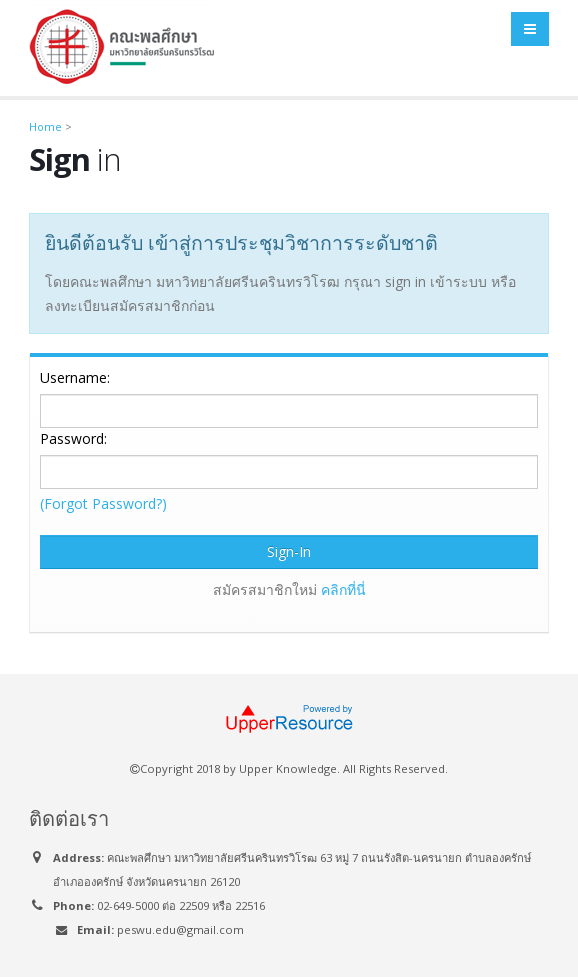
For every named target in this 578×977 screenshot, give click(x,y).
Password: (73, 438)
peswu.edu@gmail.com (180, 929)
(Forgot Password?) (103, 503)
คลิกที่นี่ (343, 589)
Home (45, 126)
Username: (75, 377)
